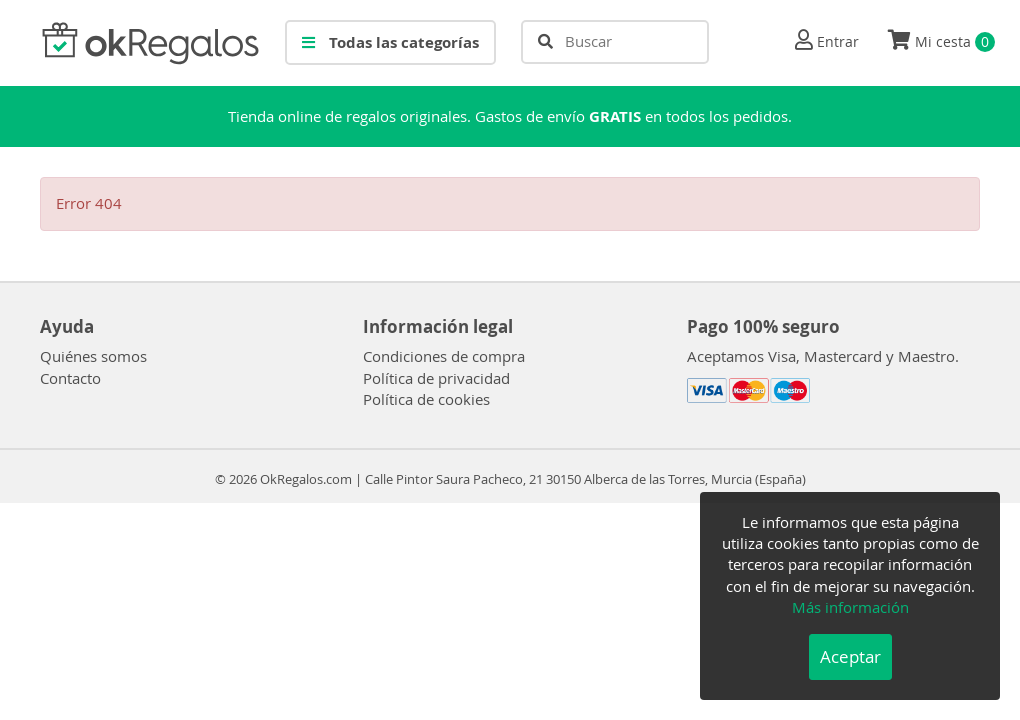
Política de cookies (426, 399)
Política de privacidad (436, 378)
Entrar (838, 41)
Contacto (70, 378)
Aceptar (850, 656)
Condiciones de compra (444, 356)
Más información (850, 607)
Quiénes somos (93, 356)
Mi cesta (941, 41)
